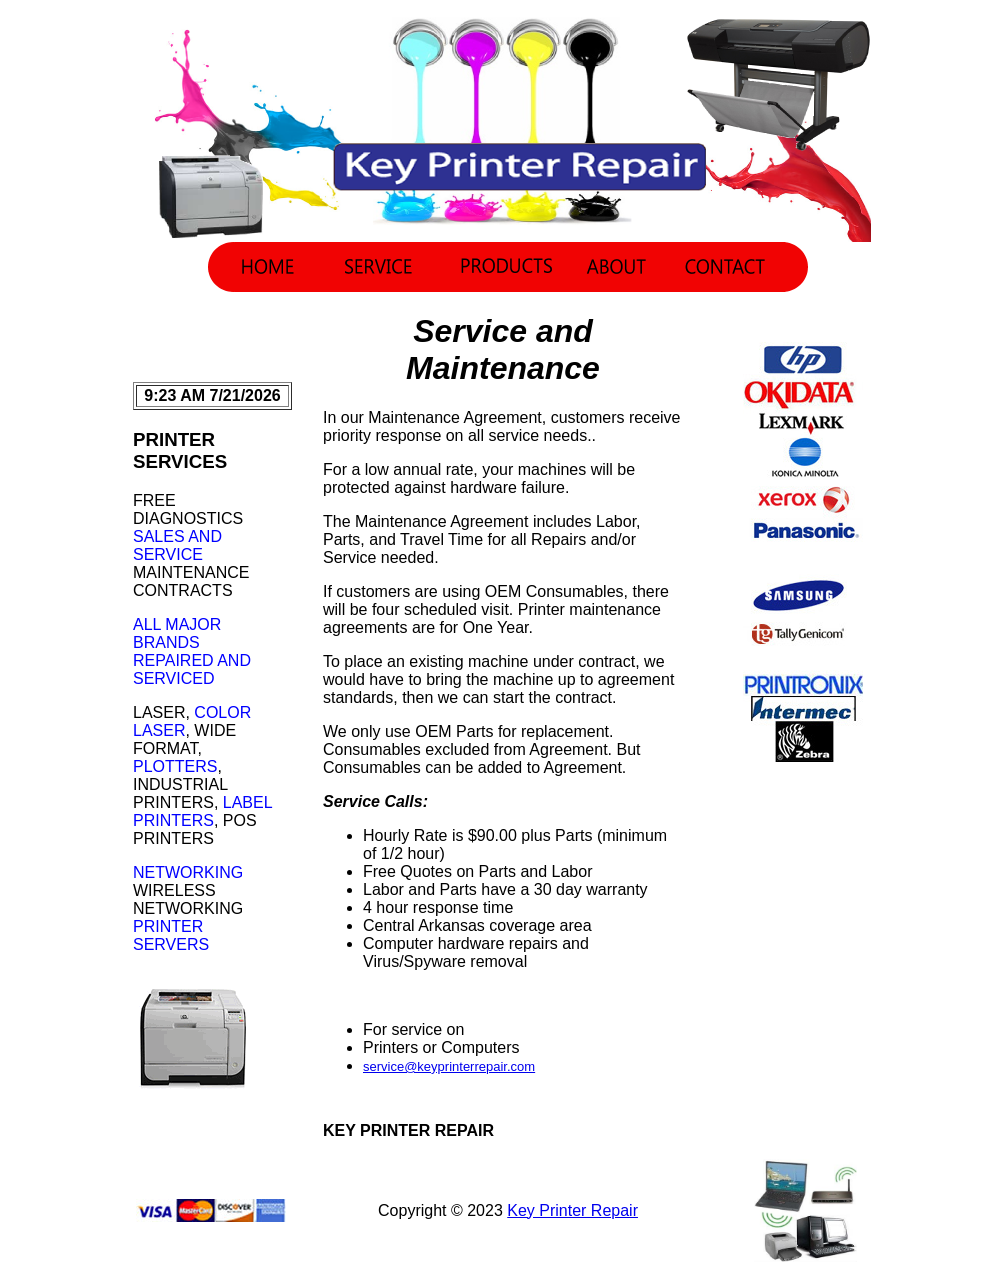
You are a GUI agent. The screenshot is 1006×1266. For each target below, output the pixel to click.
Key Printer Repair (572, 1210)
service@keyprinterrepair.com (449, 1066)
